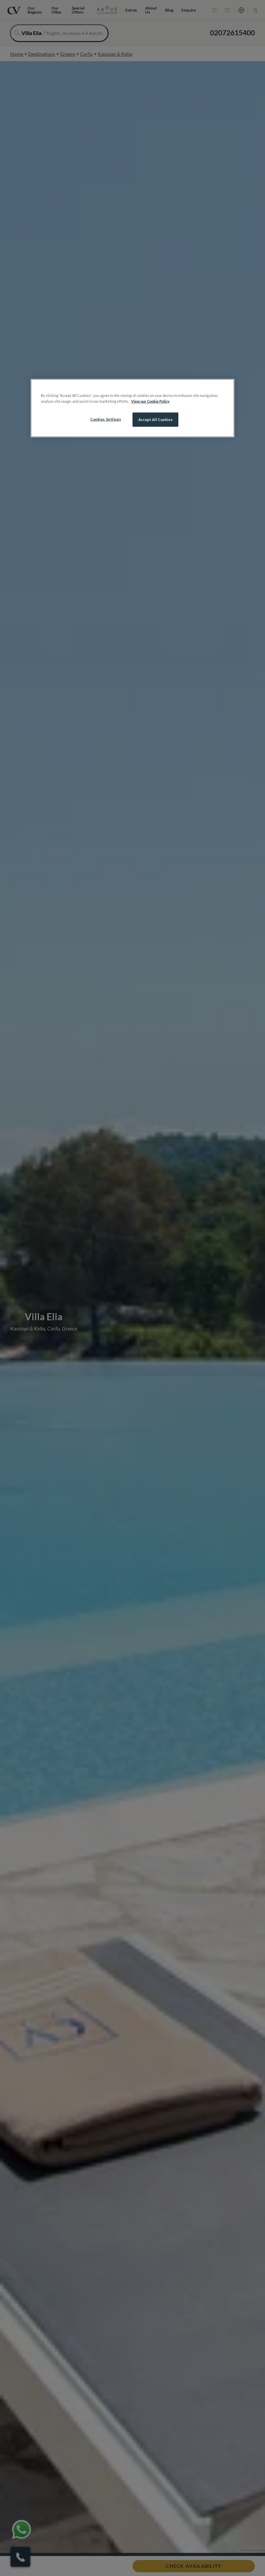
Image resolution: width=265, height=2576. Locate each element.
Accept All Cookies (155, 419)
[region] (132, 408)
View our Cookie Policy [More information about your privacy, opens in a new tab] (150, 401)
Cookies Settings (105, 419)
